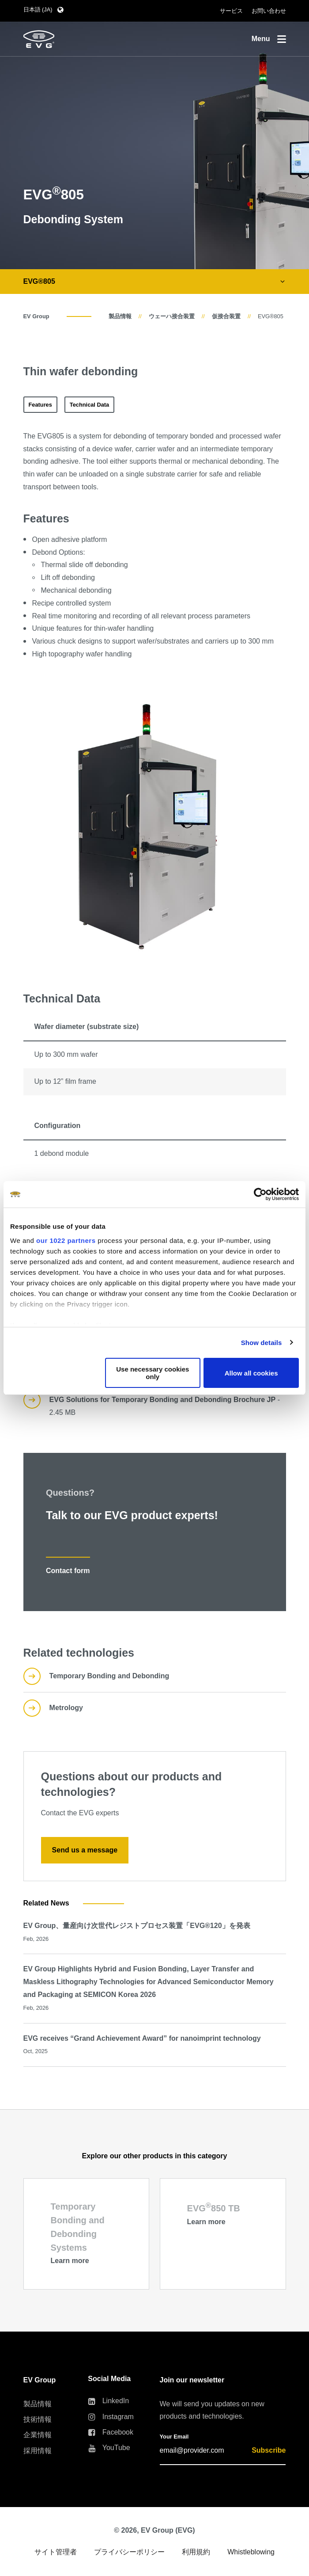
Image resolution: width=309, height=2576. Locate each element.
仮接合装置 (226, 316)
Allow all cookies (251, 1373)
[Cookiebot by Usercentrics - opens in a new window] (260, 1194)
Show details (261, 1342)
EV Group (36, 316)
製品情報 (120, 316)
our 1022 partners (65, 1240)
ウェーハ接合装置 (172, 316)
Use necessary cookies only (152, 1372)
